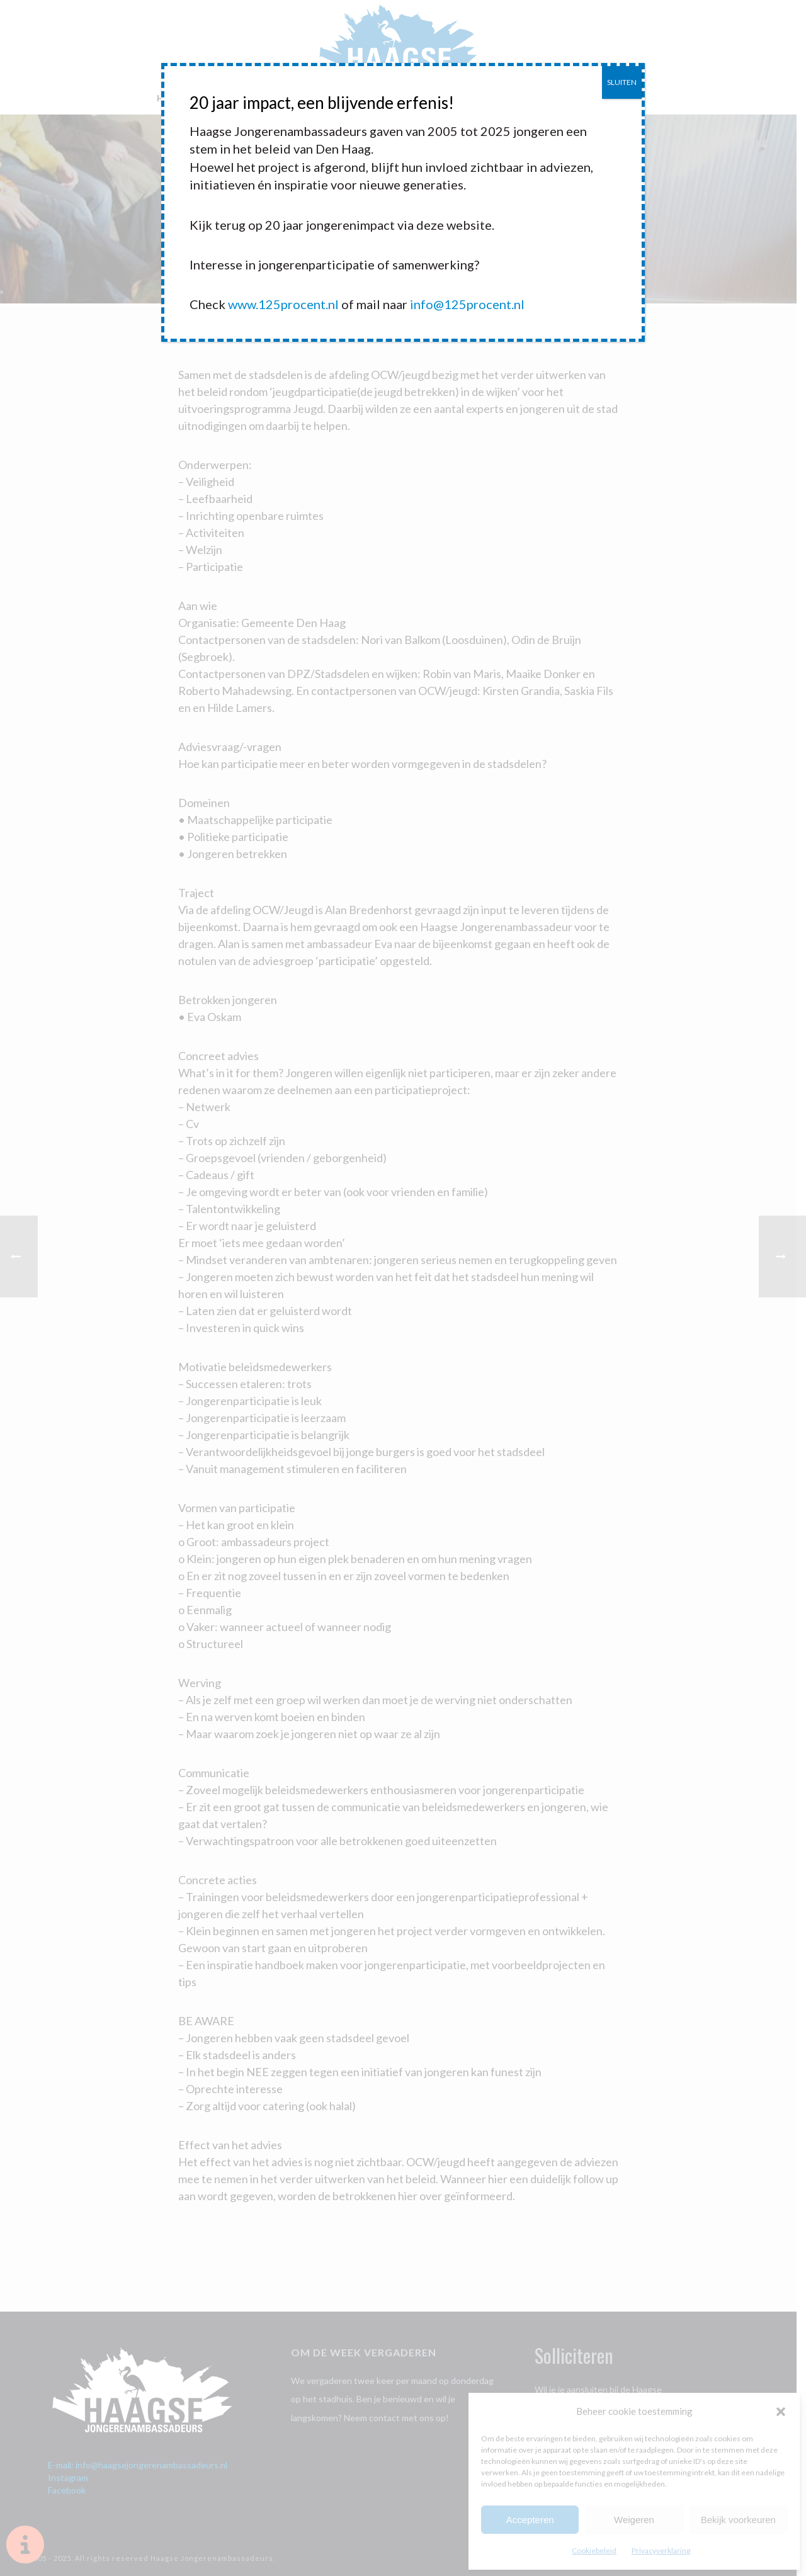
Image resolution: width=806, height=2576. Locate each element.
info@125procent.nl (467, 304)
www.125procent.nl (283, 304)
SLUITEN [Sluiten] (622, 82)
